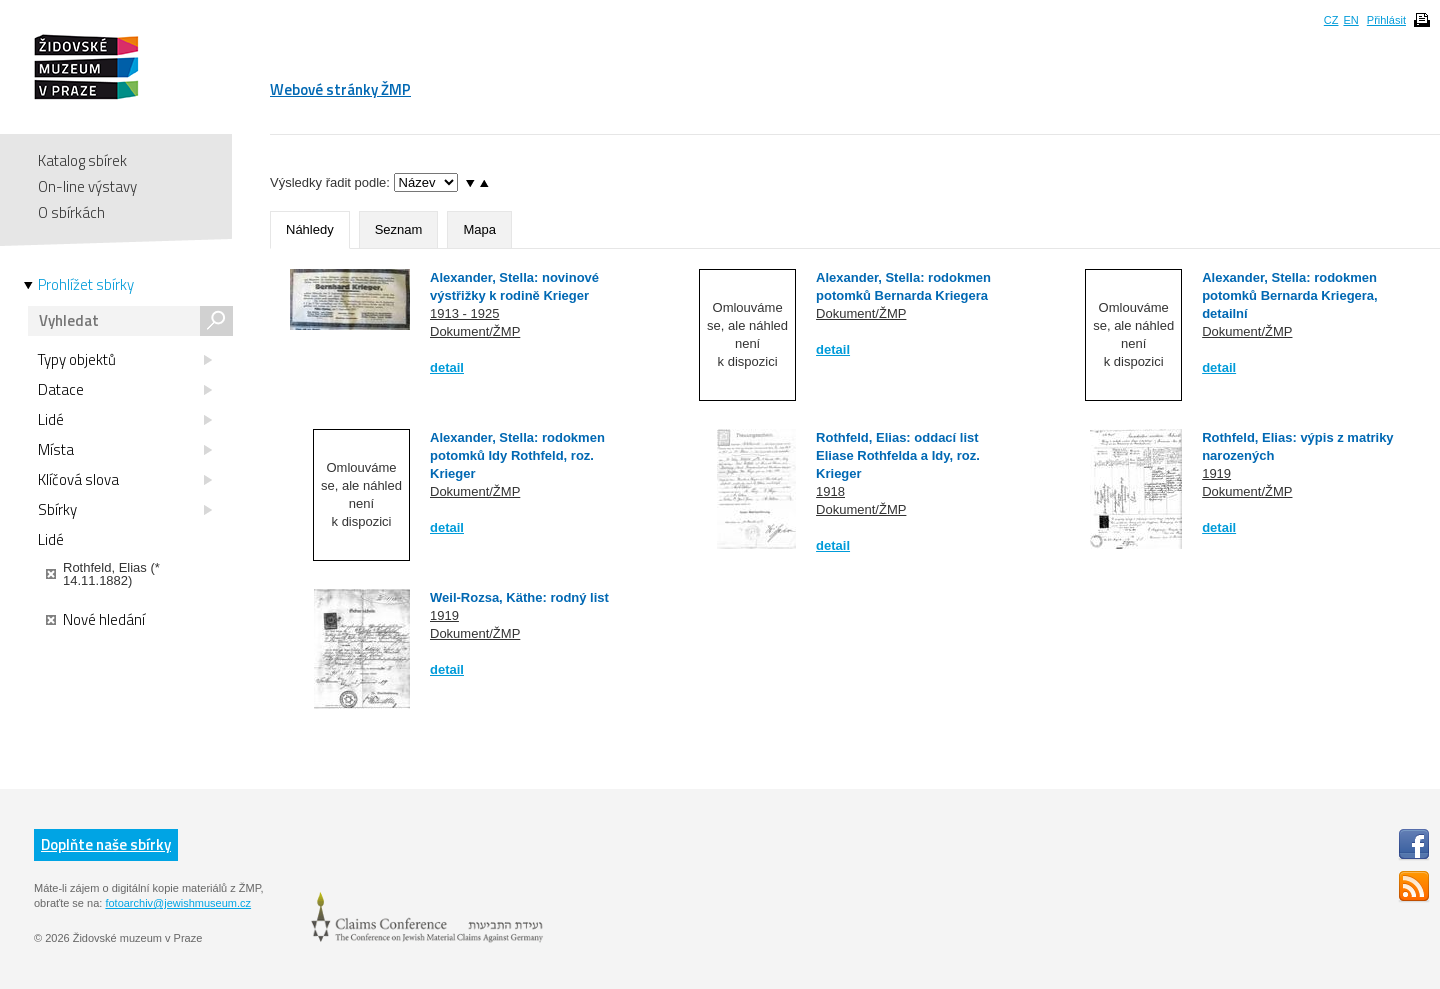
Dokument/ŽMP (475, 331)
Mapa (479, 229)
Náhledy (310, 229)
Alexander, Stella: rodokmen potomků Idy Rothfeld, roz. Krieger (517, 455)
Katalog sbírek (82, 160)
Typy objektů (125, 360)
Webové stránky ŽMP (340, 89)
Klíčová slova (125, 480)
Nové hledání (95, 620)
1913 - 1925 (464, 313)
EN (1350, 20)
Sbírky (125, 510)
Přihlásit (1386, 20)
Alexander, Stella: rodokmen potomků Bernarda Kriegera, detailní (1290, 295)
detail (447, 367)
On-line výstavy (87, 186)
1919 (1216, 473)
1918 (830, 491)
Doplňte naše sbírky (106, 844)
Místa (125, 450)
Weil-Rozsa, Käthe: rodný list (519, 597)
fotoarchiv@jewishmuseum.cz (178, 903)
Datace (125, 390)
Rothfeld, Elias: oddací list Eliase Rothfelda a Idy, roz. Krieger (898, 455)
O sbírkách (71, 212)
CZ (1331, 20)
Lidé (125, 420)
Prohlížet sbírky (86, 285)
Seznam (399, 229)
